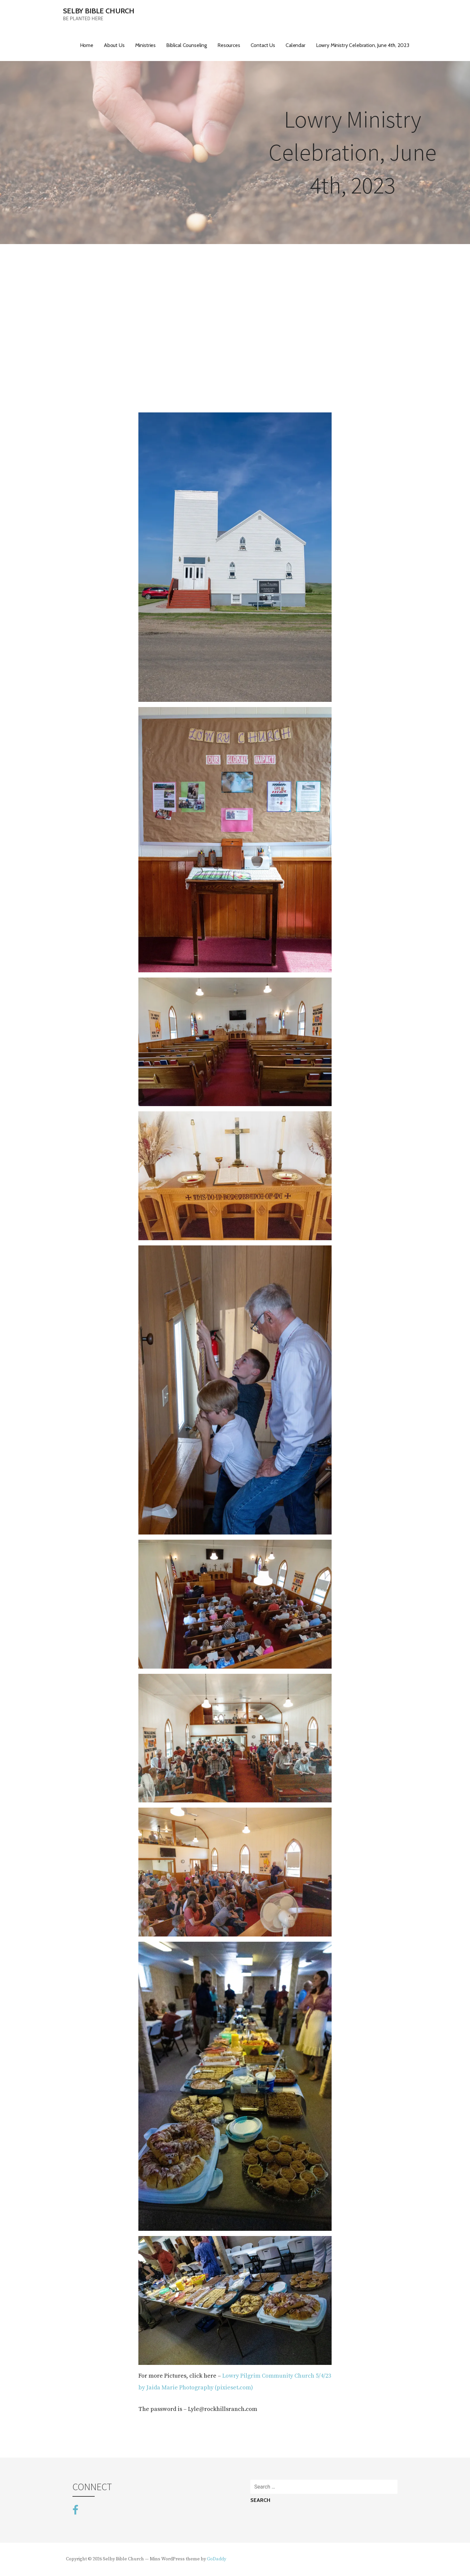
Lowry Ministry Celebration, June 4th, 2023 (362, 45)
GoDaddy (216, 2559)
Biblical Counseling (186, 45)
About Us (114, 45)
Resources (228, 45)
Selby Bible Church (98, 11)
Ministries (145, 45)
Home (86, 45)
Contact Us (263, 45)
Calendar (296, 45)
